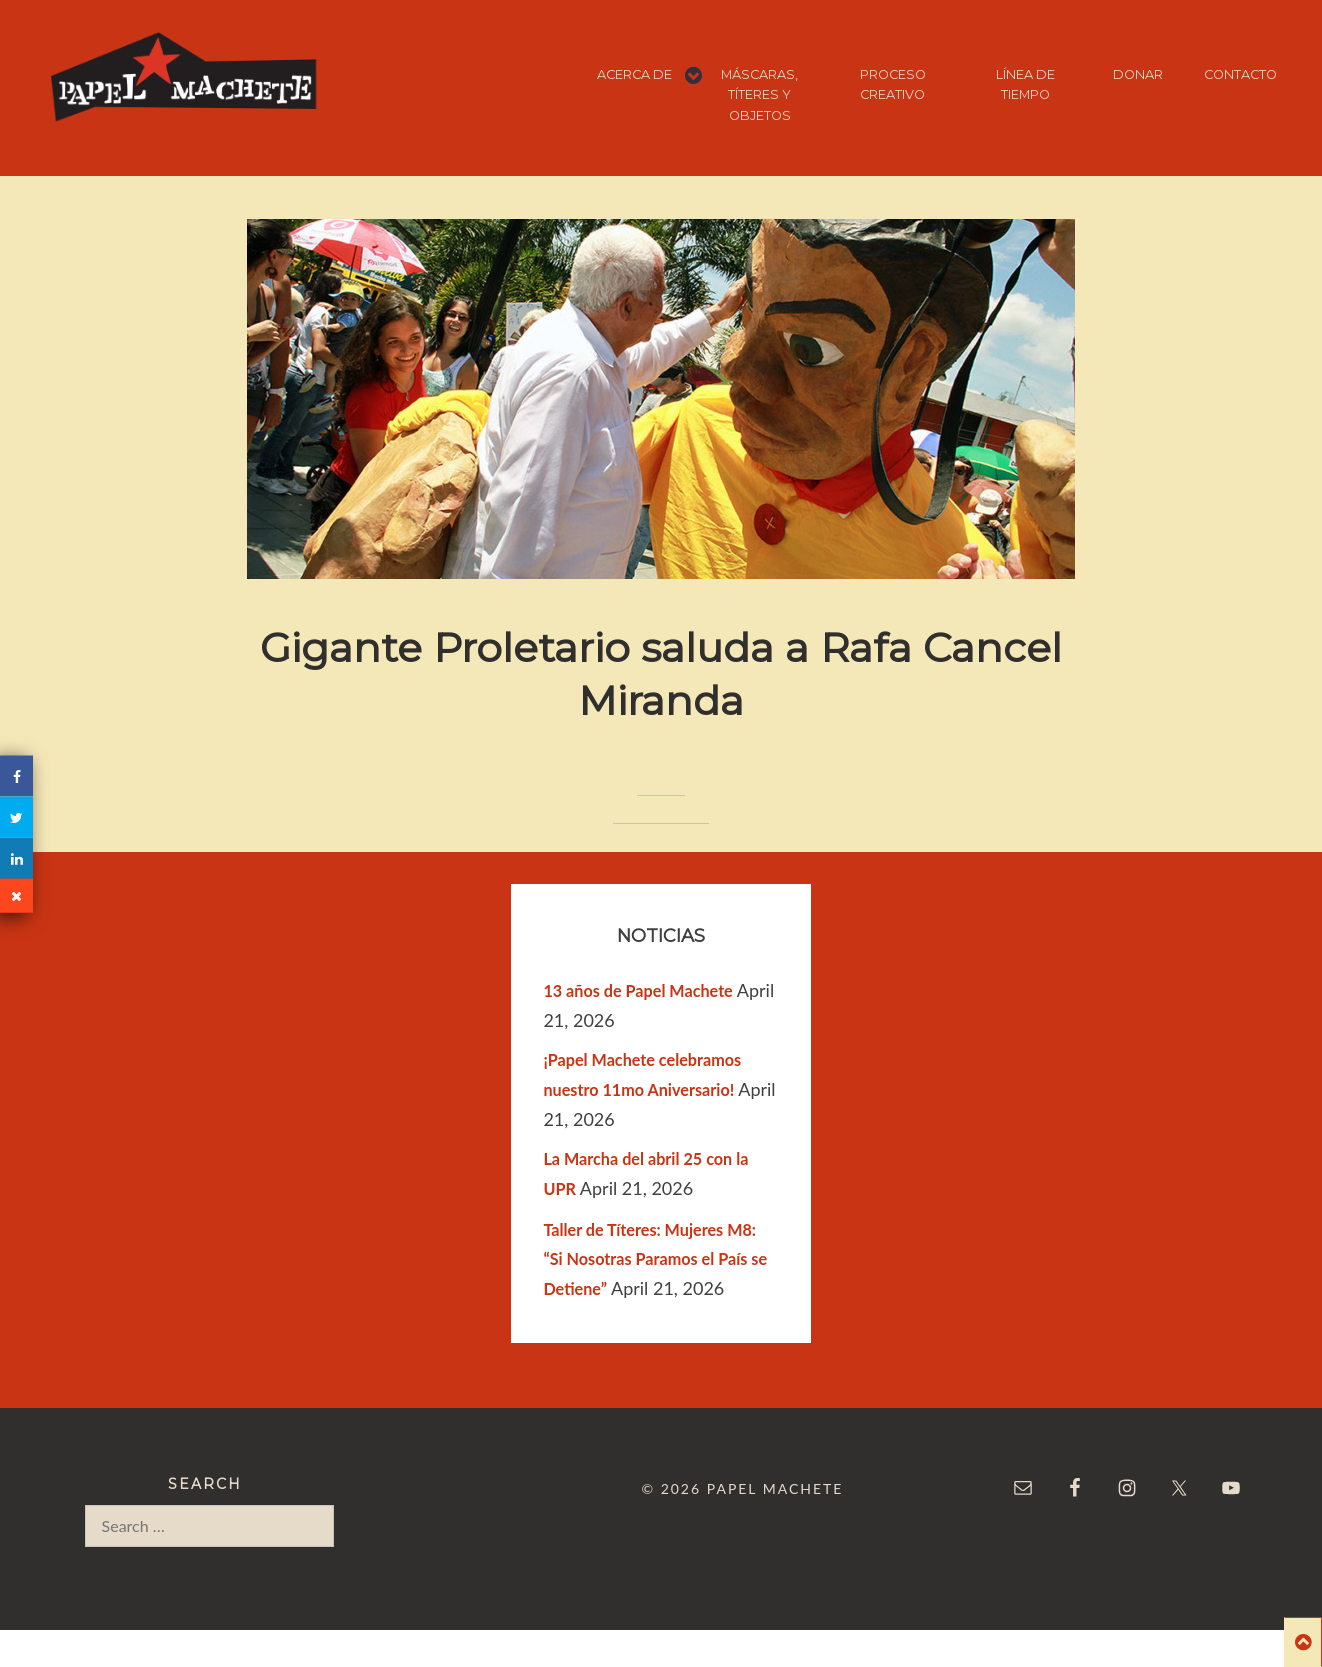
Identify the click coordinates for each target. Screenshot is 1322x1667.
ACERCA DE (634, 74)
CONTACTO (1240, 74)
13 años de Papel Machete (637, 990)
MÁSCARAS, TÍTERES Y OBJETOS (759, 95)
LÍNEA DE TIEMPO (1025, 84)
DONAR (1138, 74)
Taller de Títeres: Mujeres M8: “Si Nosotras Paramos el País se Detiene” (655, 1259)
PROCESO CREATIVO (893, 84)
